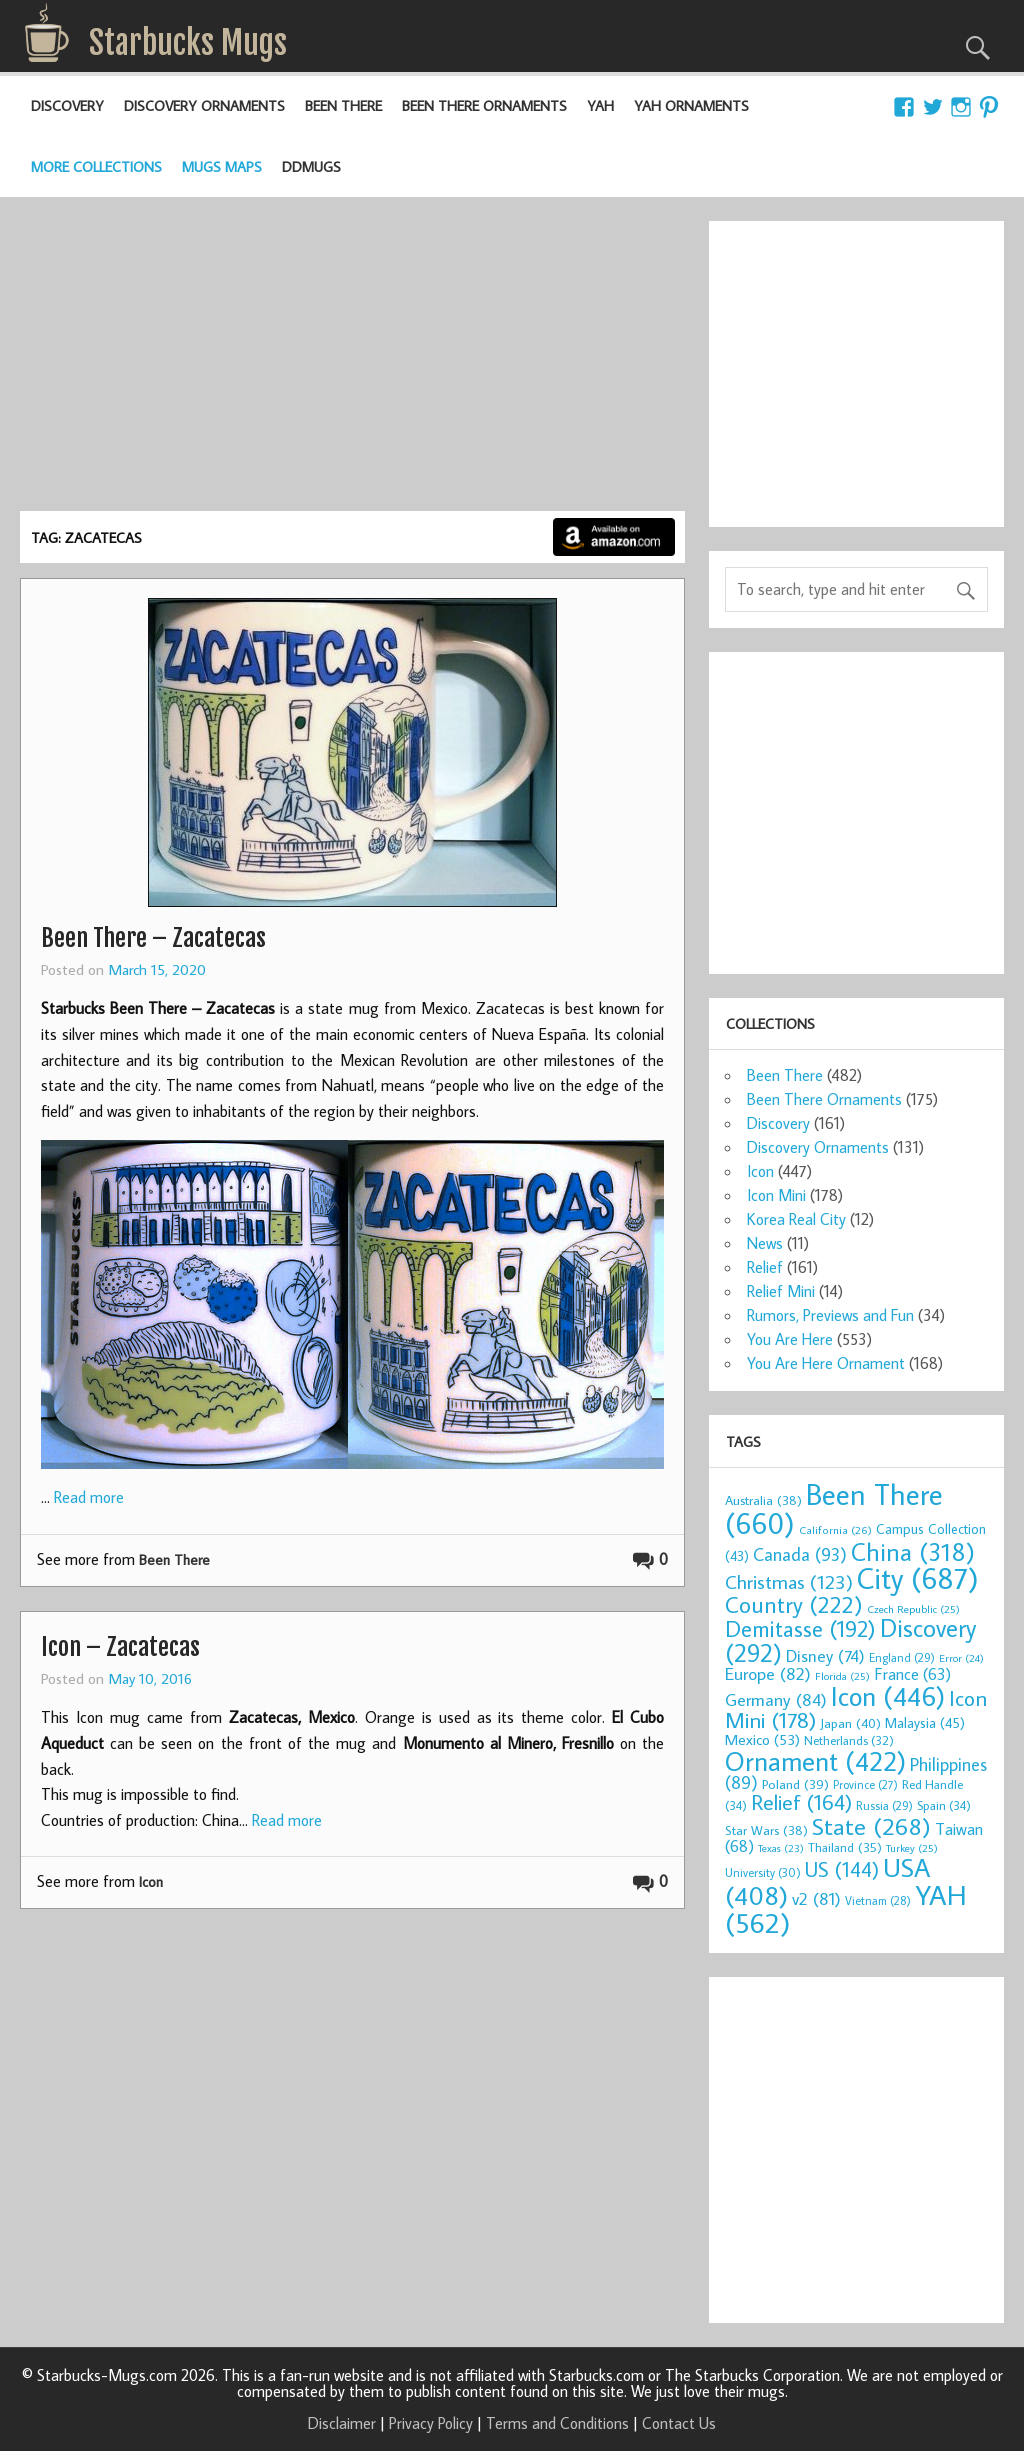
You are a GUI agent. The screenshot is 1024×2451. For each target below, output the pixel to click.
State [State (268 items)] (871, 1825)
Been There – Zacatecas (153, 938)
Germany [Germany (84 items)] (776, 1699)
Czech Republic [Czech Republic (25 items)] (913, 1609)
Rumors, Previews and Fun (830, 1315)
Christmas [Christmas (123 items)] (789, 1581)
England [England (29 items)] (902, 1657)
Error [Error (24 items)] (961, 1658)
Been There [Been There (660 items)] (834, 1508)
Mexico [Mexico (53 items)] (762, 1739)
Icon (151, 1881)
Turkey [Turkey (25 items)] (912, 1848)
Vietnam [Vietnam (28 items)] (878, 1900)
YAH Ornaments (691, 105)
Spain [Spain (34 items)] (944, 1805)
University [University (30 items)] (763, 1872)
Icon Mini (776, 1195)
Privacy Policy (431, 2423)
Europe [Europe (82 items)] (768, 1673)
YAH (600, 105)
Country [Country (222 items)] (794, 1604)
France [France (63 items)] (912, 1673)
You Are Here (790, 1339)
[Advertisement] (352, 361)
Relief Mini (781, 1291)
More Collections (96, 166)
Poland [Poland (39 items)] (795, 1784)
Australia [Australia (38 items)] (763, 1500)
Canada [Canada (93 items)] (800, 1554)
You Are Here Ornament (826, 1363)
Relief (765, 1267)
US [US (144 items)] (842, 1869)
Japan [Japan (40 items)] (850, 1723)
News (765, 1243)
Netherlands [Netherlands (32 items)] (849, 1740)
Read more (89, 1497)
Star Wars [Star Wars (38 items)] (766, 1830)
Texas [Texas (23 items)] (781, 1848)
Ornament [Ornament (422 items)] (815, 1761)
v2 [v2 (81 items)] (816, 1898)
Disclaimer (342, 2423)
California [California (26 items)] (835, 1529)
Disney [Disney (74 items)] (825, 1655)
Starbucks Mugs (188, 43)
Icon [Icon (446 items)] (888, 1695)
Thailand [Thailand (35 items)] (845, 1847)
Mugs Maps (222, 166)
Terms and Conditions (557, 2423)
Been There (343, 105)
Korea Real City (796, 1219)
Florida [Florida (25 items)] (842, 1676)
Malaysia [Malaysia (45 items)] (925, 1722)
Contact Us (679, 2423)
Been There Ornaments (484, 105)
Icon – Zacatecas (120, 1647)
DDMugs (311, 166)
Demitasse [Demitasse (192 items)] (800, 1628)
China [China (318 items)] (913, 1551)
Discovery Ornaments (204, 105)
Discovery (67, 105)
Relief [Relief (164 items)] (801, 1802)
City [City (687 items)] (918, 1578)
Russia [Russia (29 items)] (884, 1805)
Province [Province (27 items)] (865, 1784)
